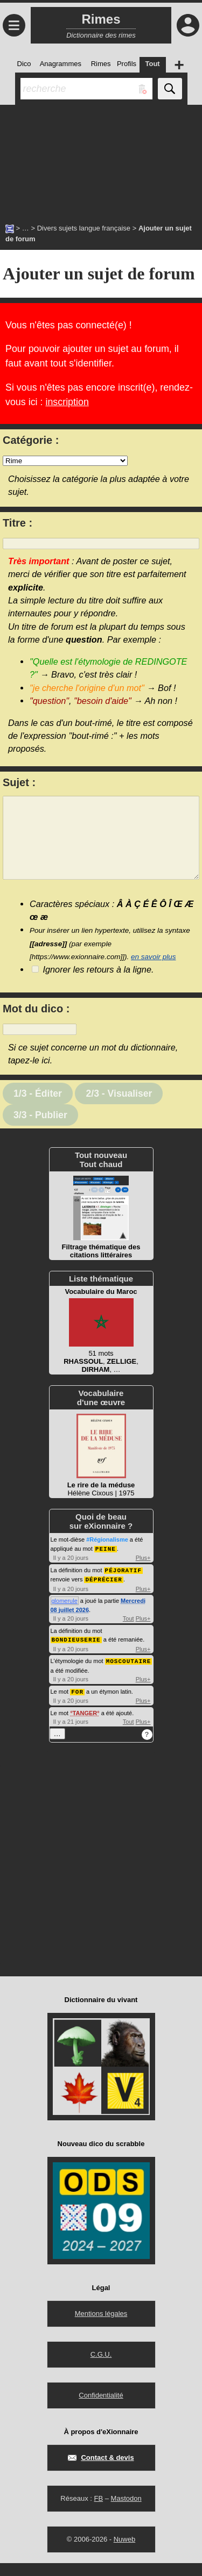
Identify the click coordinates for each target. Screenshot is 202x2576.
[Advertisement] (101, 158)
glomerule (65, 1615)
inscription (66, 402)
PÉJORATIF (123, 1585)
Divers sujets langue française (83, 228)
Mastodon (126, 2511)
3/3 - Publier (40, 1131)
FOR (77, 1705)
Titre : (17, 523)
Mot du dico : (36, 1025)
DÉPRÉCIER (103, 1594)
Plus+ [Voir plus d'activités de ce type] (143, 1573)
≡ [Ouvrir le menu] (14, 25)
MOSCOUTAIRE (128, 1675)
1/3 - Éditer (37, 1109)
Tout (128, 1633)
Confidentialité (101, 2408)
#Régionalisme (107, 1555)
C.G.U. (101, 2367)
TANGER (85, 1726)
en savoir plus (153, 973)
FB (98, 2511)
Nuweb (124, 2552)
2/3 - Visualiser (119, 1109)
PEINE (105, 1564)
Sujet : (19, 782)
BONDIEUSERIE (76, 1654)
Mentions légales (101, 2326)
